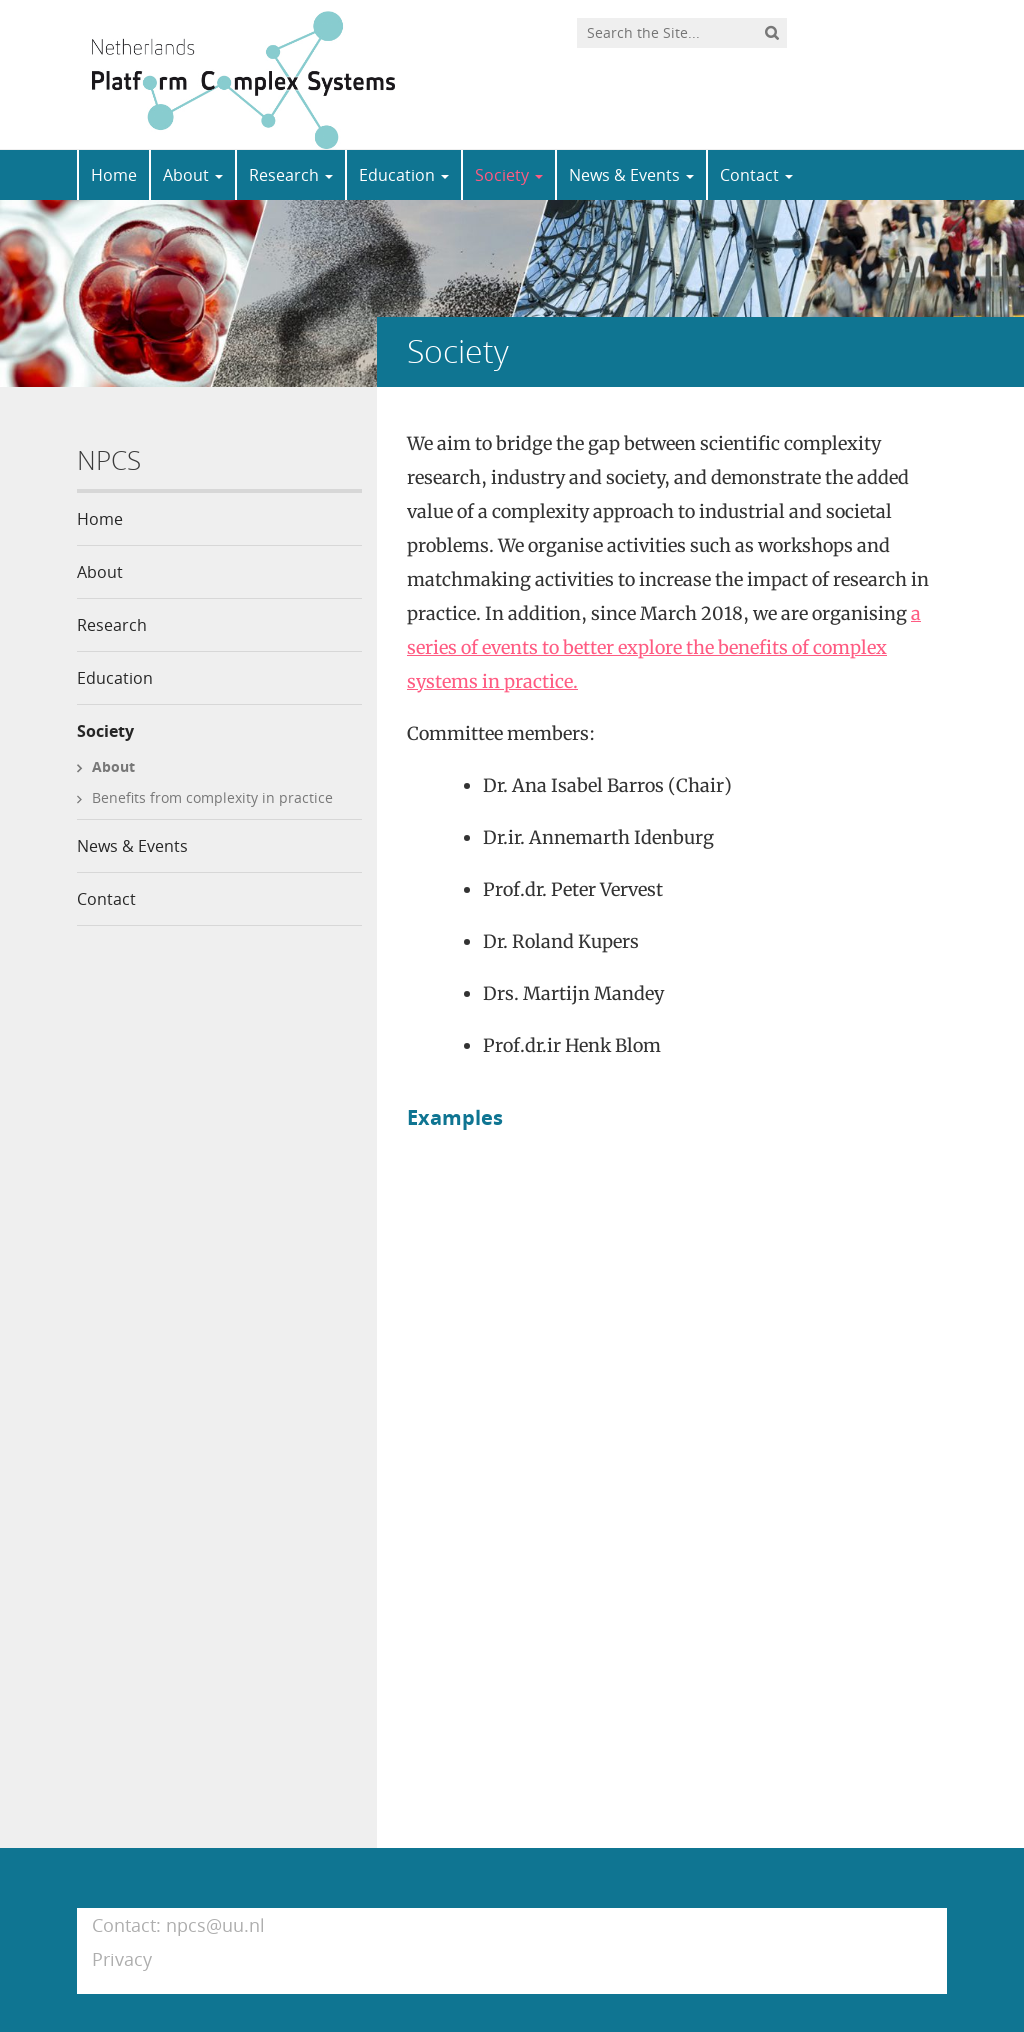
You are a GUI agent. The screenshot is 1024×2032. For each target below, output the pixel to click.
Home (114, 175)
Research (291, 175)
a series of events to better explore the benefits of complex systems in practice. (664, 647)
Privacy (122, 1959)
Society (509, 175)
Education (404, 175)
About (193, 175)
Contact (756, 175)
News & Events (631, 175)
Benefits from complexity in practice (212, 797)
